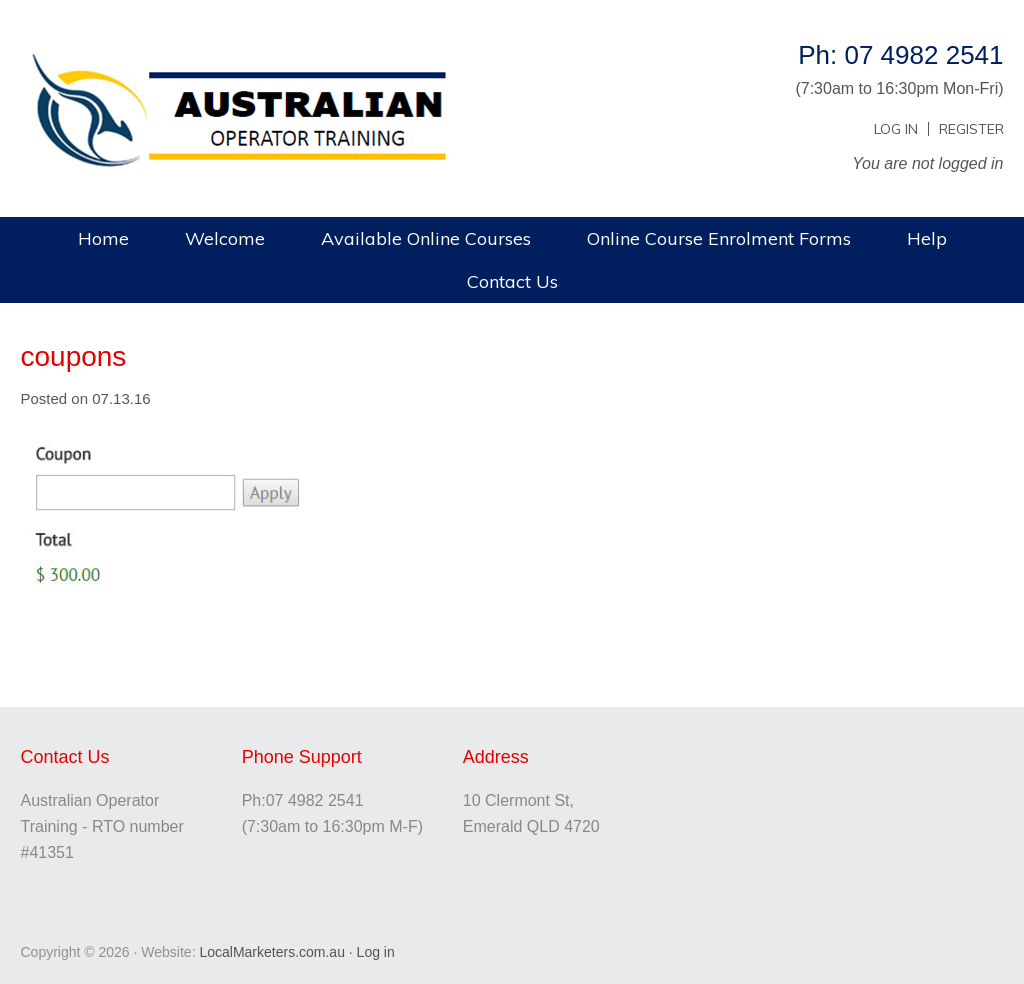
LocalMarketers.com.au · (277, 952)
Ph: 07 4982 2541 (900, 55)
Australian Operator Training (256, 65)
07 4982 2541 (315, 800)
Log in (376, 952)
